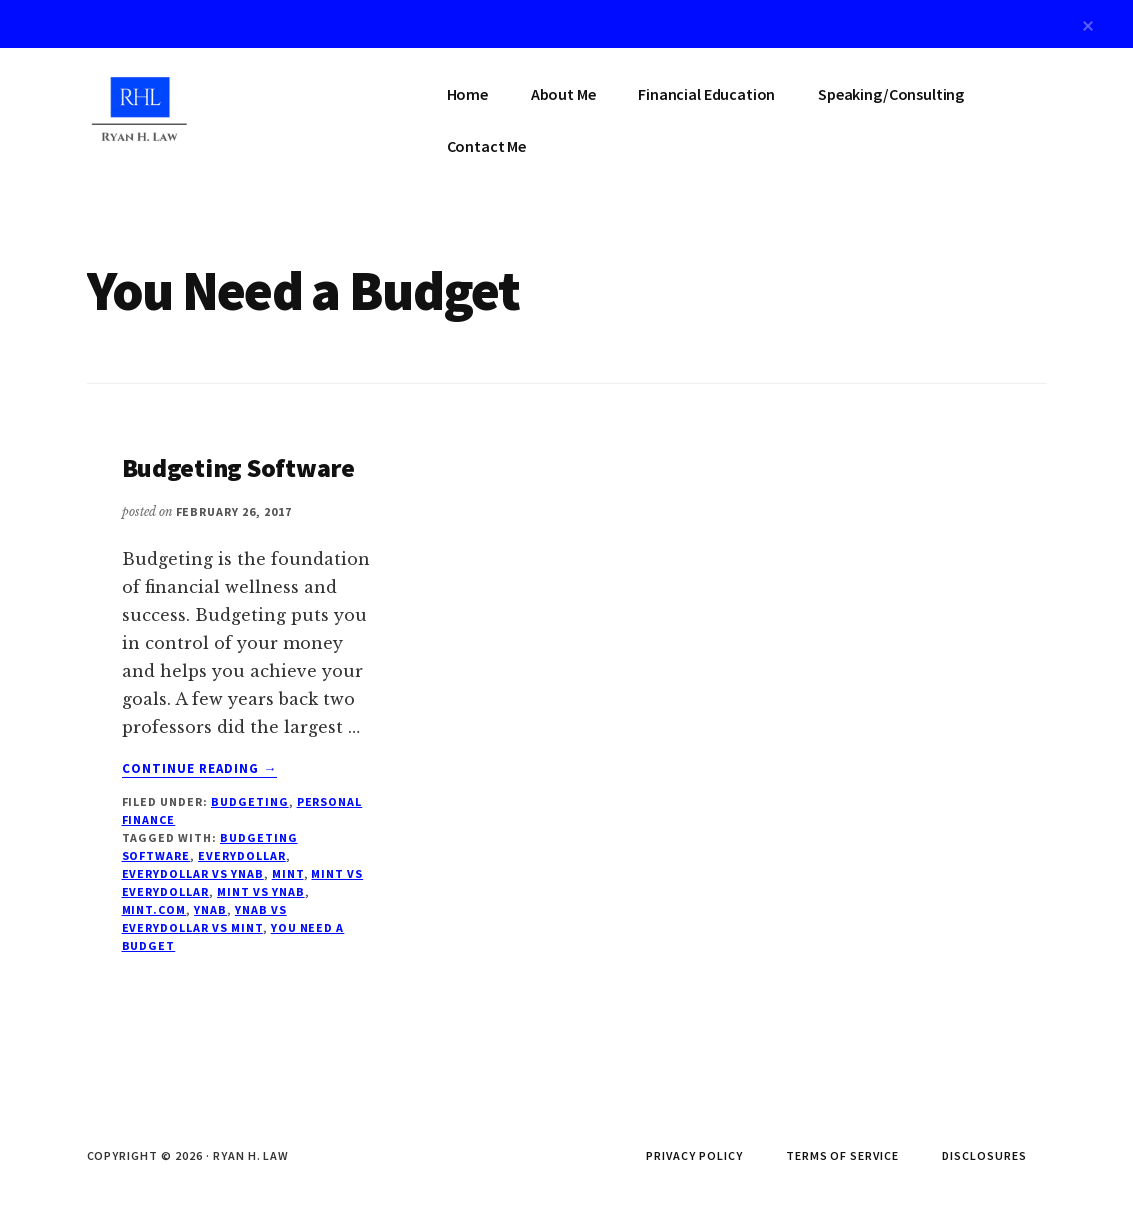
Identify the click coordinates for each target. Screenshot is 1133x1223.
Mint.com (154, 909)
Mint (288, 873)
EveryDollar (242, 855)
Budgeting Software (238, 467)
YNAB (210, 909)
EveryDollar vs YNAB (193, 873)
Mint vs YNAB (261, 891)
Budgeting (250, 801)
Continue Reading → (200, 769)
